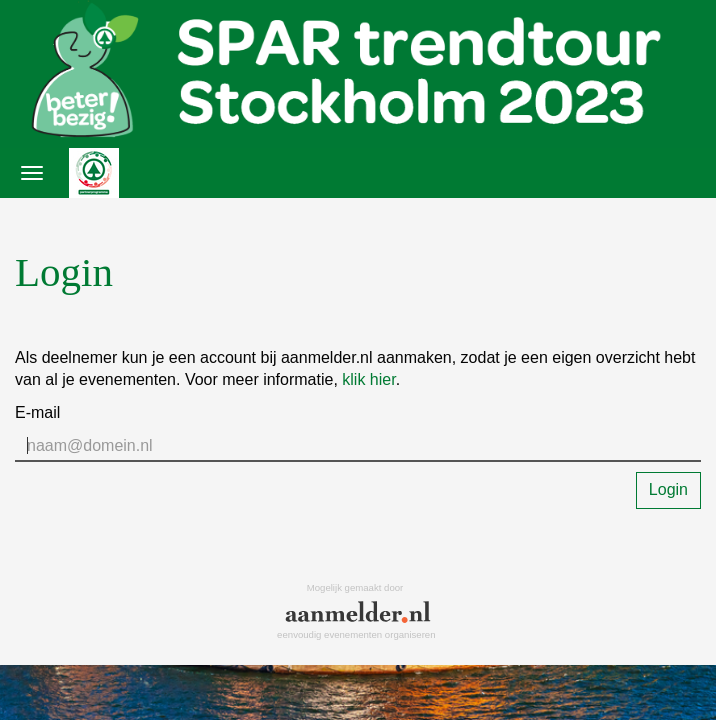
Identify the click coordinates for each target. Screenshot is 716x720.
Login (668, 489)
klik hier (368, 379)
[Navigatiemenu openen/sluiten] (32, 173)
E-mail (37, 412)
